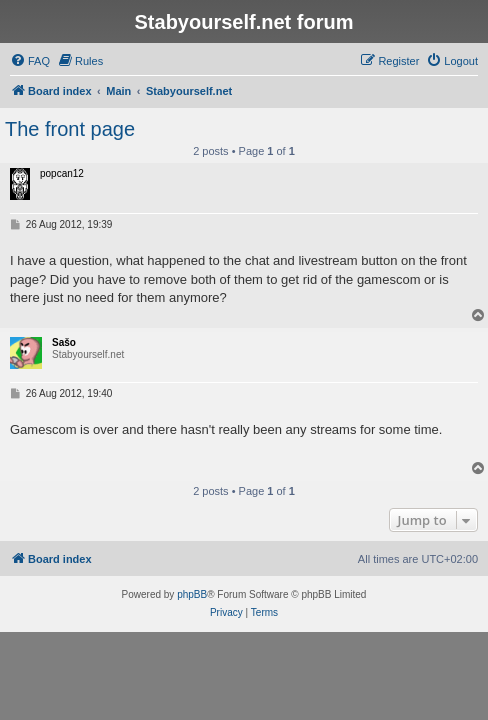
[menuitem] (30, 61)
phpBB (192, 594)
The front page (70, 129)
